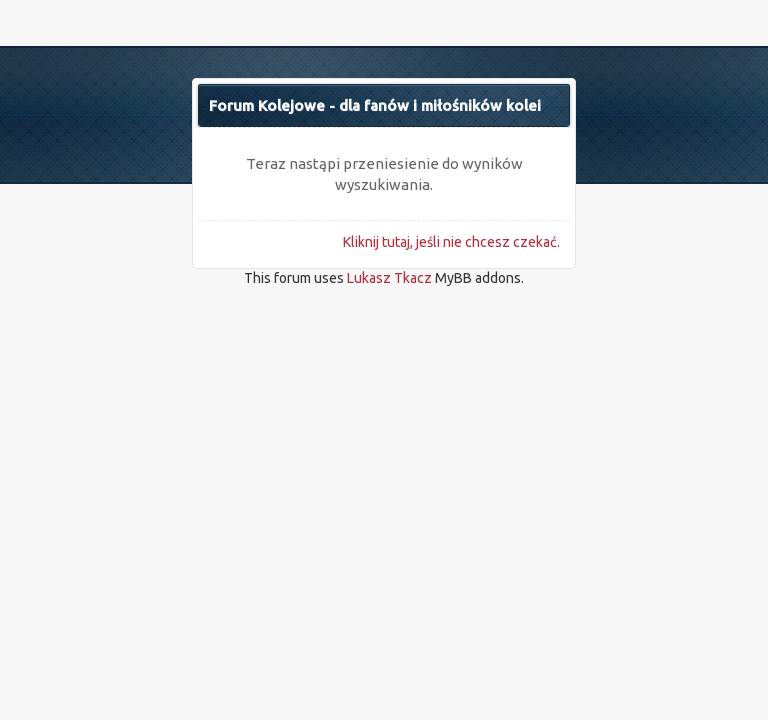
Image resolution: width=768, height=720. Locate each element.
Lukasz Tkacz (389, 278)
